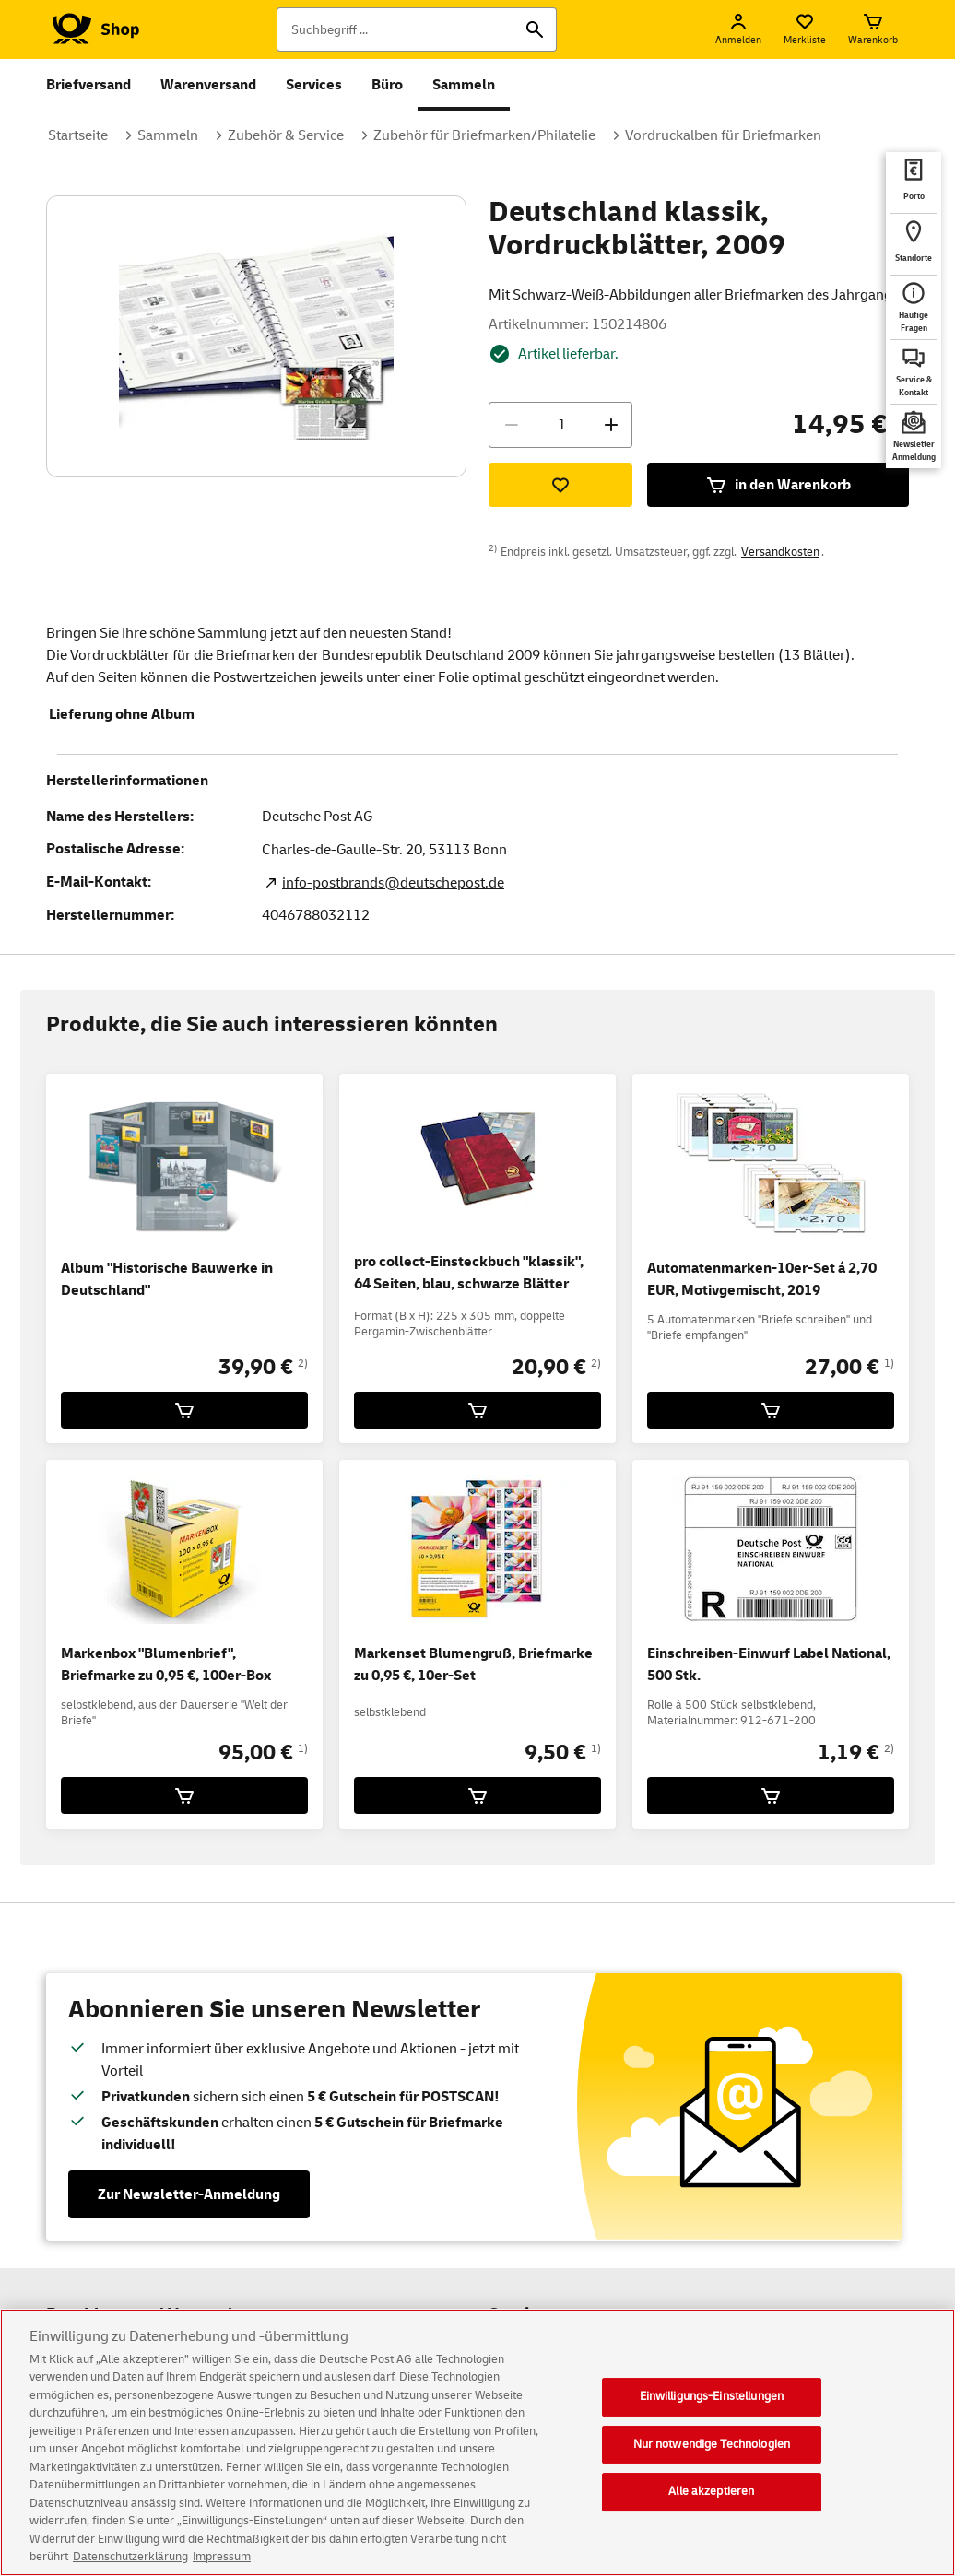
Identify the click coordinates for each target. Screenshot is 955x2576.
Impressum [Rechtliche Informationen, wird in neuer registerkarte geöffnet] (222, 2556)
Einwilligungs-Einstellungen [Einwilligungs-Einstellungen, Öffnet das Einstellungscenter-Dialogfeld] (712, 2396)
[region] (477, 2442)
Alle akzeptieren (711, 2491)
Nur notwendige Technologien (712, 2444)
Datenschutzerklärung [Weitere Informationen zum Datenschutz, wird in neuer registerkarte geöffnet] (130, 2556)
